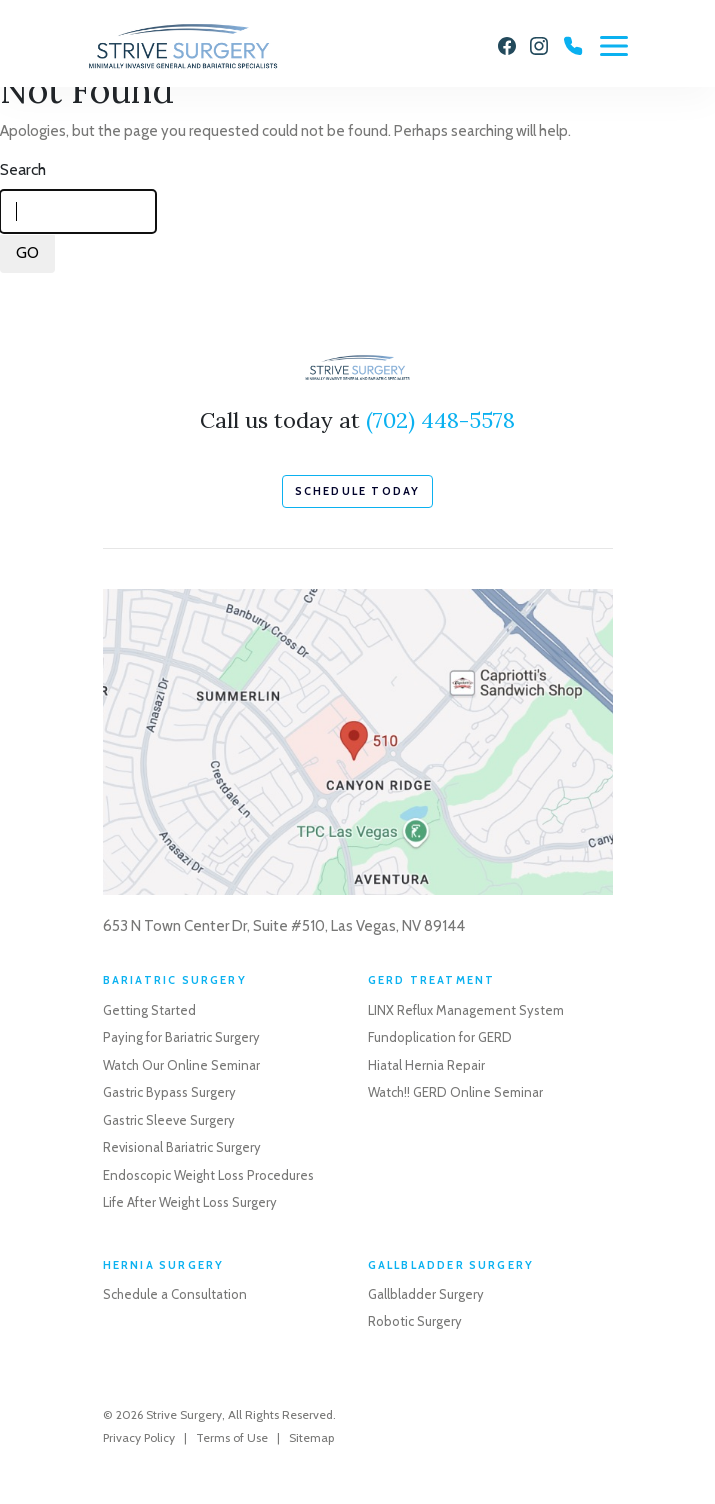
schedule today (358, 491)
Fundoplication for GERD (440, 1037)
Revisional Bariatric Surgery (182, 1147)
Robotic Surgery (415, 1321)
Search (23, 169)
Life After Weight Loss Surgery (190, 1202)
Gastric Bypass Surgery (169, 1092)
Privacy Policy (139, 1437)
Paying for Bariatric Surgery (181, 1037)
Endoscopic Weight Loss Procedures (208, 1175)
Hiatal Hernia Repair (426, 1065)
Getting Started (149, 1010)
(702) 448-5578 (440, 420)
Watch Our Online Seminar (181, 1065)
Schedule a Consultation (175, 1294)
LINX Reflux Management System (466, 1010)
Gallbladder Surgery (426, 1294)
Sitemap (311, 1437)
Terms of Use (232, 1437)
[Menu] (614, 46)
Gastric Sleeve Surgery (169, 1120)
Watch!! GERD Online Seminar (455, 1092)
